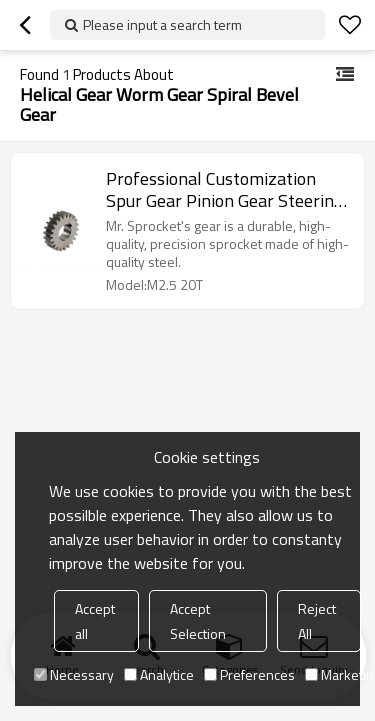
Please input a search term (162, 24)
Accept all (95, 621)
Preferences (249, 674)
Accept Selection (198, 621)
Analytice (159, 674)
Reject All (317, 621)
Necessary (74, 674)
